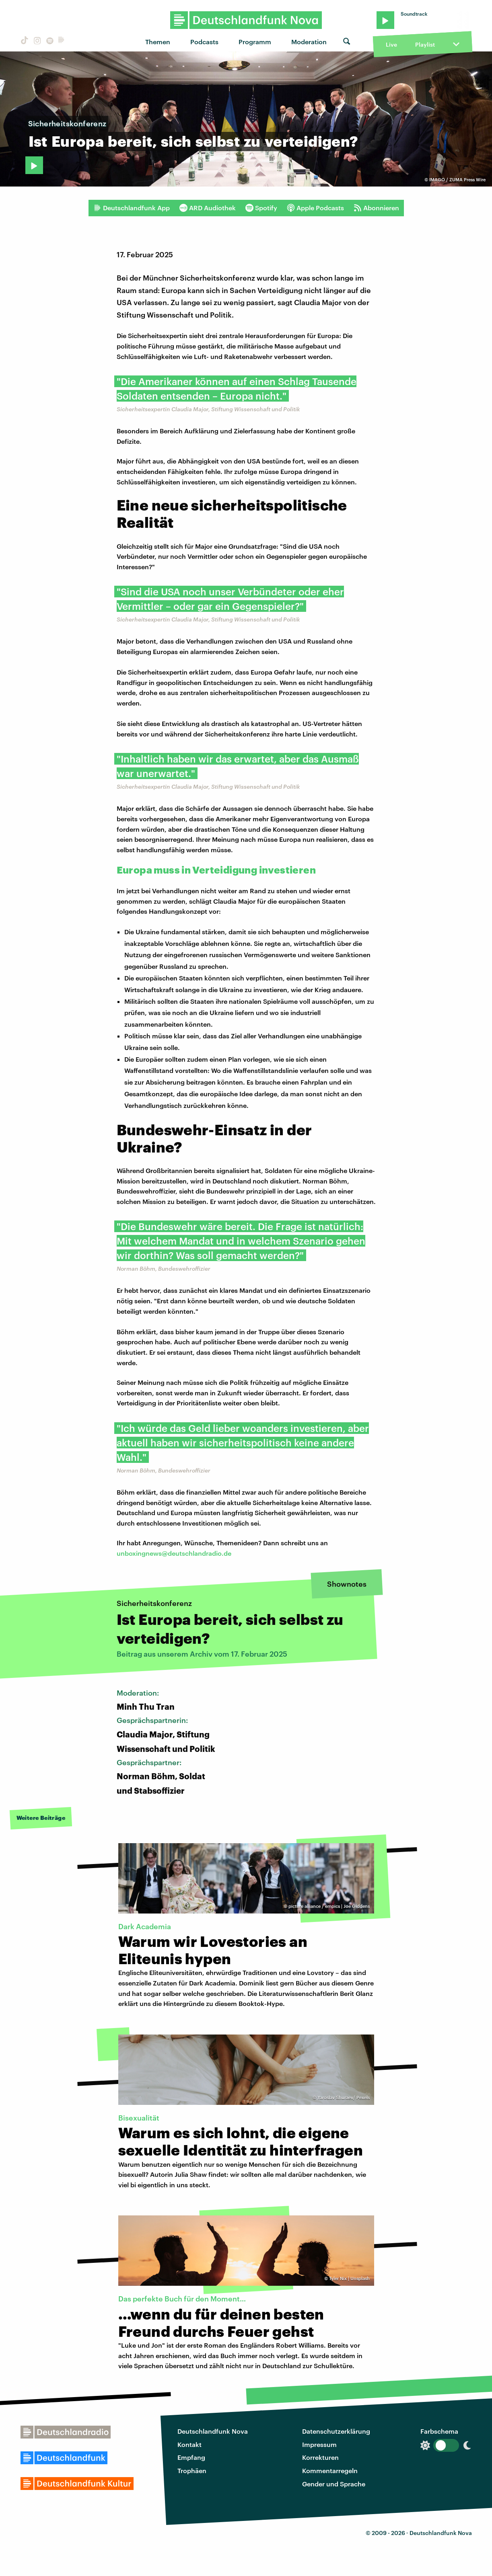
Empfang (191, 2457)
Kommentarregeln (330, 2470)
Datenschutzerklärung (336, 2431)
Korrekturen (320, 2457)
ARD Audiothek (207, 208)
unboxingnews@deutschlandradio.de (174, 1553)
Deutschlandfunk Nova (212, 2431)
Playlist (425, 44)
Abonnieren (376, 208)
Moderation (309, 41)
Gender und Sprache (333, 2484)
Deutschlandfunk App (131, 208)
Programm (255, 41)
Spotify (261, 208)
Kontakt (189, 2444)
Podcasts (204, 41)
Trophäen (191, 2470)
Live (391, 44)
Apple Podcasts (315, 208)
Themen (157, 41)
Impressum (319, 2444)
